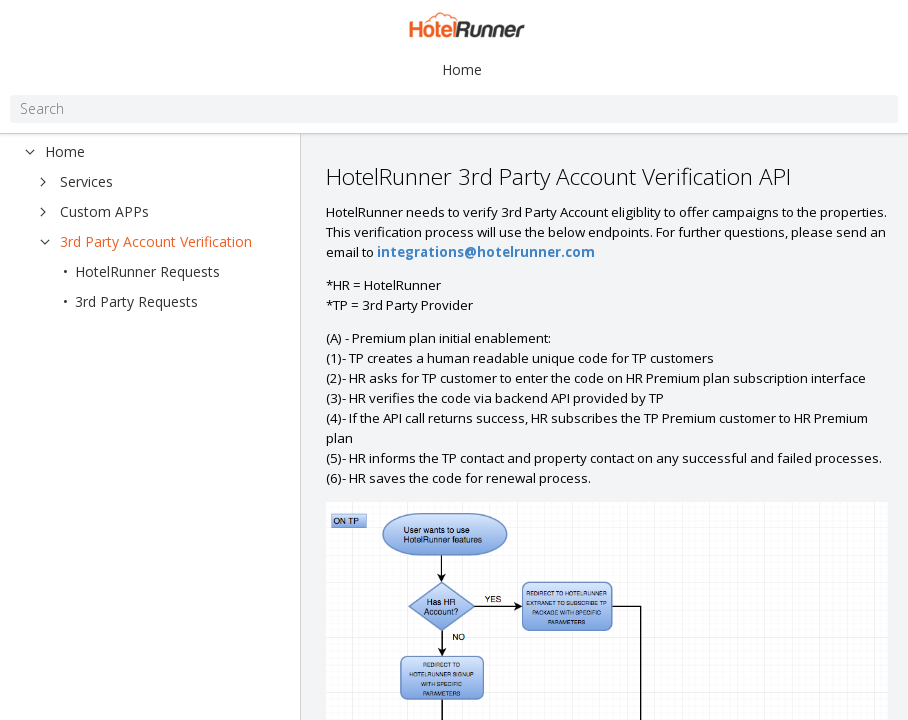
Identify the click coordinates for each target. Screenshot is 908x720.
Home (462, 69)
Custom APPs (104, 211)
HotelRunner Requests (147, 271)
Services (86, 181)
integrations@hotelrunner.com (486, 252)
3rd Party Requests (136, 301)
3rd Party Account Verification (156, 241)
